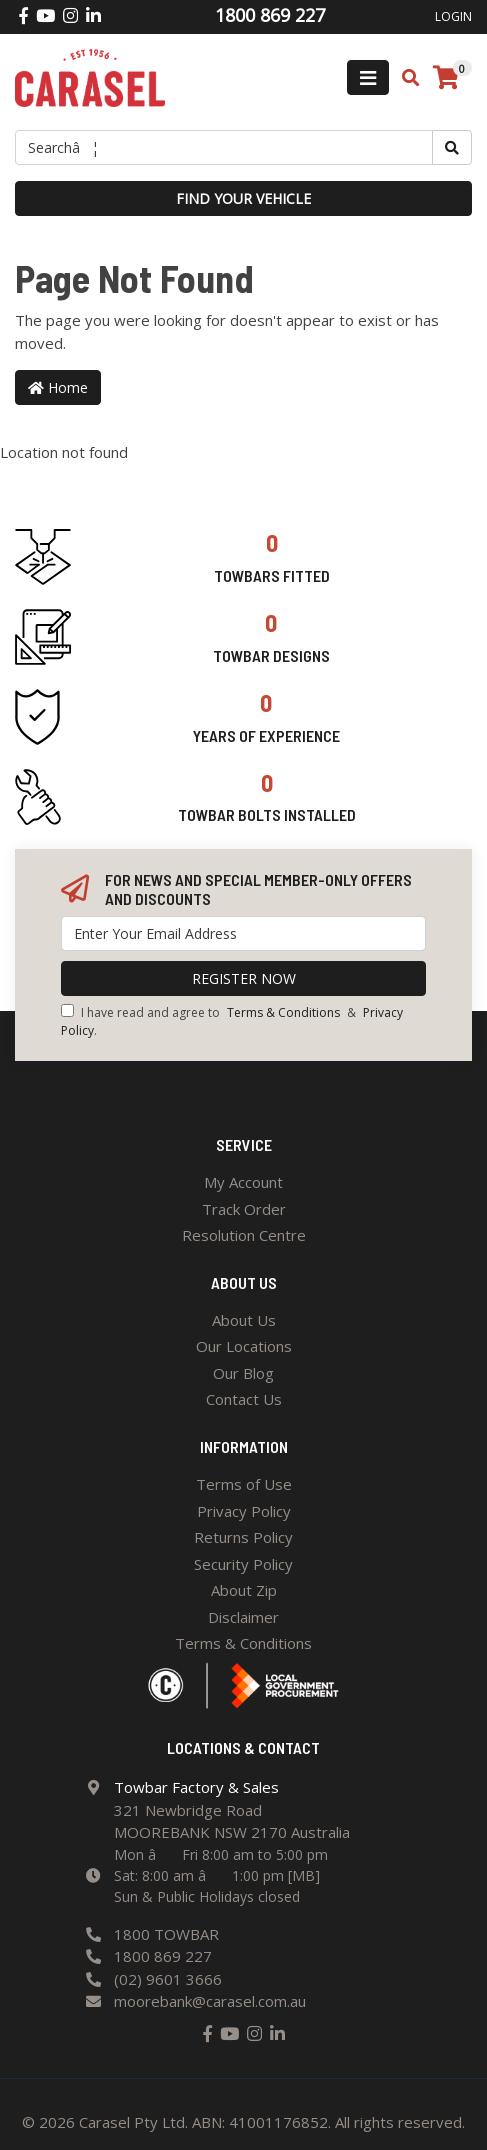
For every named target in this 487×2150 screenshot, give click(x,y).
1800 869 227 (163, 1956)
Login (453, 16)
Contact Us (244, 1399)
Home (58, 387)
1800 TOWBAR (166, 1934)
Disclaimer (243, 1617)
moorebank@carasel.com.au (210, 2001)
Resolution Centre (244, 1235)
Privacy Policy (244, 1511)
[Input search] (224, 147)
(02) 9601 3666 (168, 1979)
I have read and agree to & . (232, 1021)
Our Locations (244, 1346)
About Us (244, 1320)
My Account (243, 1182)
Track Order (244, 1209)
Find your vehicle (243, 198)
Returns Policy (243, 1537)
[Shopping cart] (446, 78)
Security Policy (243, 1564)
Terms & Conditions (283, 1012)
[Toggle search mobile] (404, 78)
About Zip (244, 1590)
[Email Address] (243, 933)
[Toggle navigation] (368, 77)
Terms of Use (244, 1484)
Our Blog (243, 1373)
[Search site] (452, 147)
